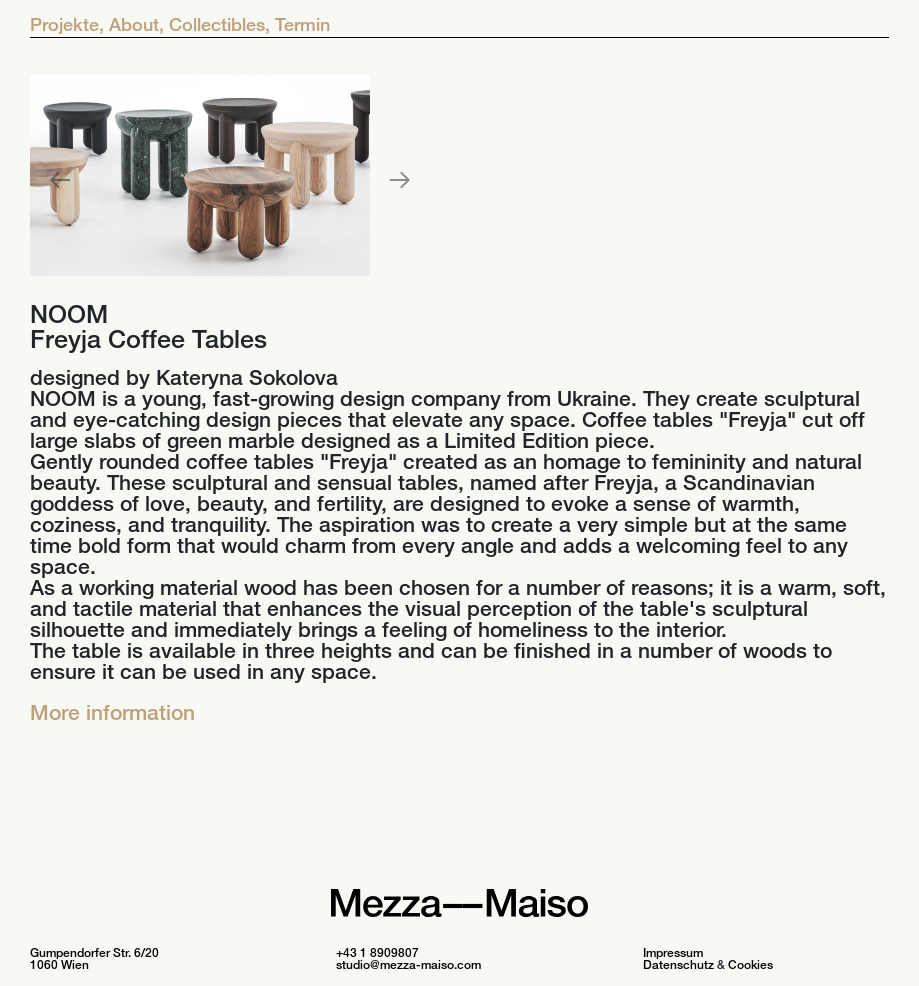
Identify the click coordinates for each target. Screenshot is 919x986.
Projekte (67, 24)
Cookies (750, 964)
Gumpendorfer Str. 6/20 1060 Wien (94, 958)
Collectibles (219, 24)
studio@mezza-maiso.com (408, 964)
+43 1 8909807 (377, 952)
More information (112, 712)
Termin (302, 24)
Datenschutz (678, 964)
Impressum (673, 952)
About (136, 24)
